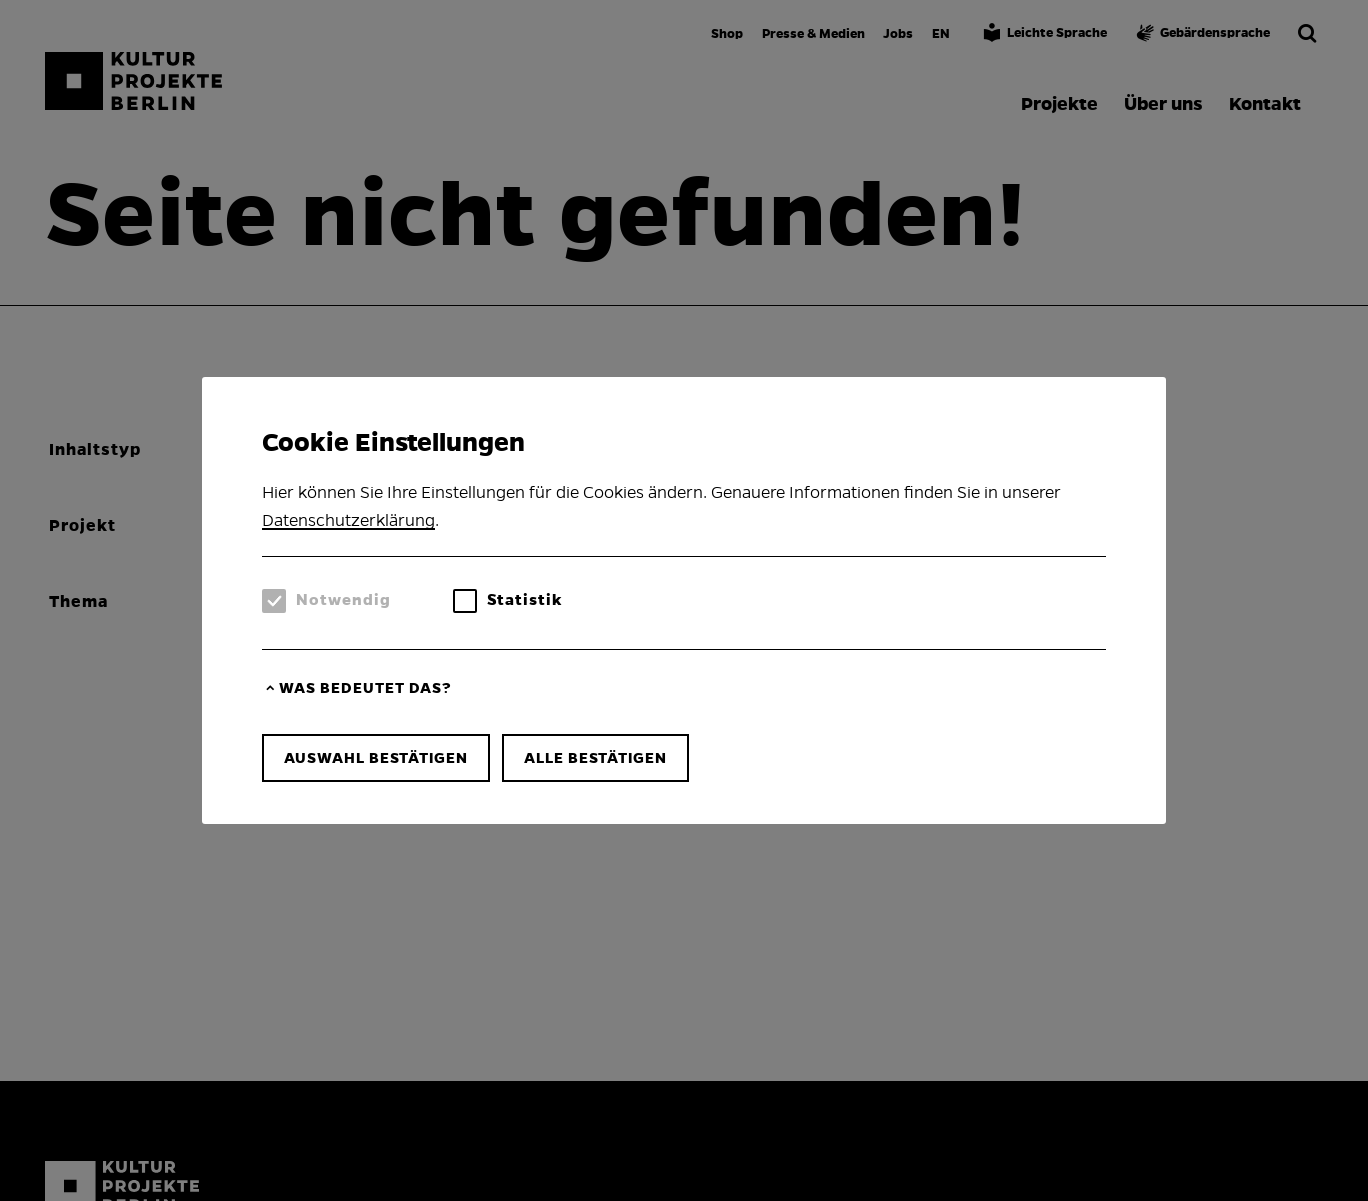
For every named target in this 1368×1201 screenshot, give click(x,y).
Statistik (524, 599)
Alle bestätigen (595, 758)
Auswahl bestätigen (376, 758)
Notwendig (343, 599)
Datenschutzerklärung (348, 521)
